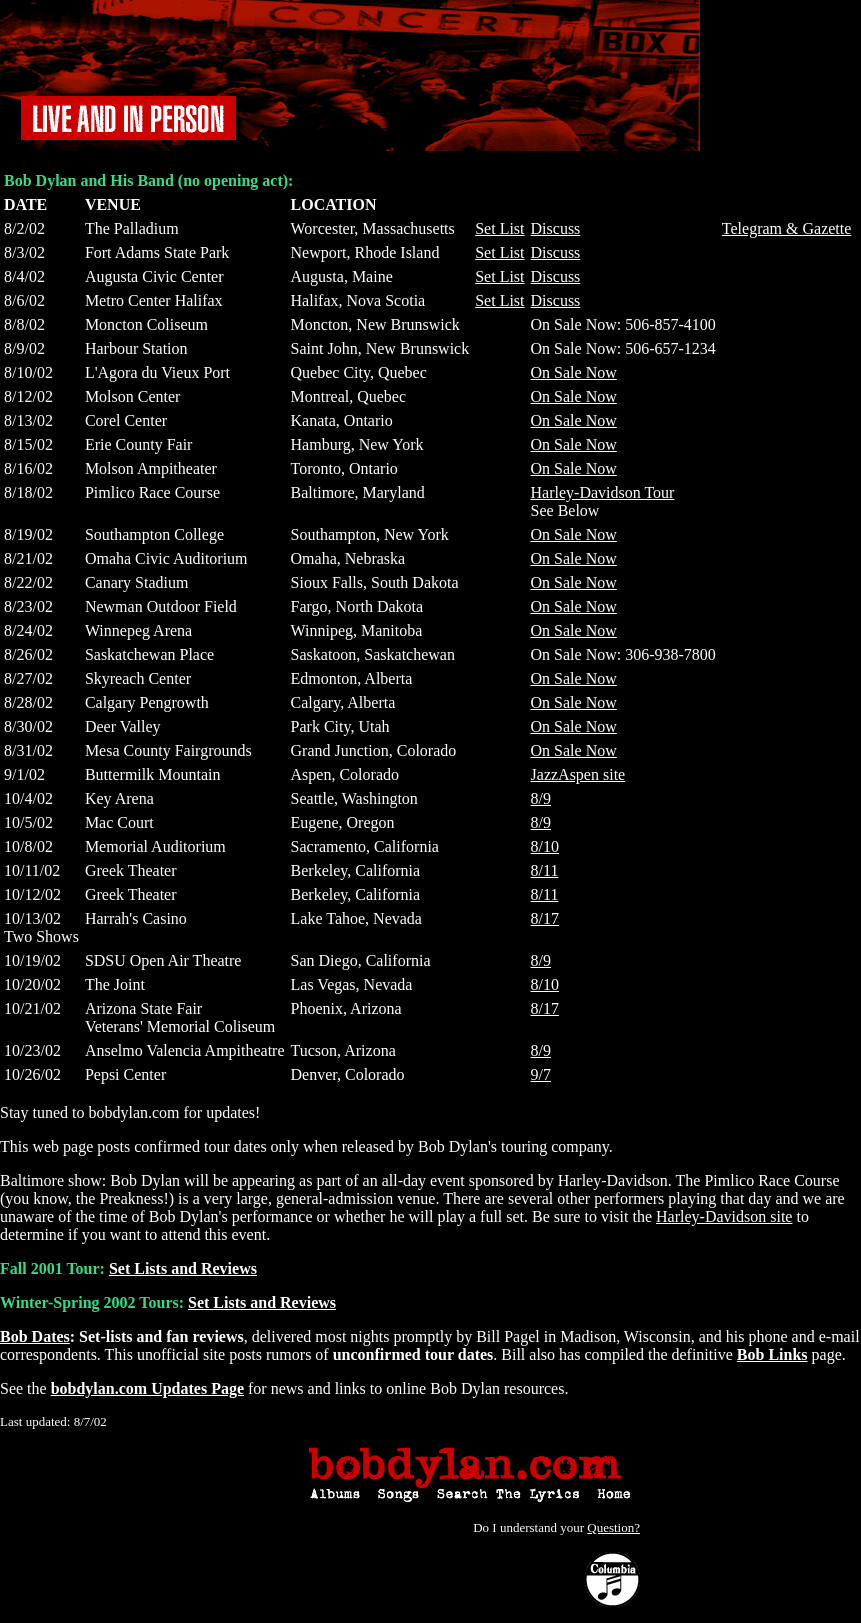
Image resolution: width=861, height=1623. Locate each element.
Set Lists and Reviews (183, 1268)
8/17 (545, 918)
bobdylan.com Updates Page (147, 1388)
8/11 (545, 870)
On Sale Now (574, 372)
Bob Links (772, 1354)
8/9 (541, 798)
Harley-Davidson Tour (603, 492)
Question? (613, 1527)
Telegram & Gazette (786, 228)
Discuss (556, 228)
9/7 (541, 1074)
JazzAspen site (578, 774)
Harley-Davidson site (724, 1216)
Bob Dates (35, 1336)
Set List (499, 228)
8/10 (545, 846)
